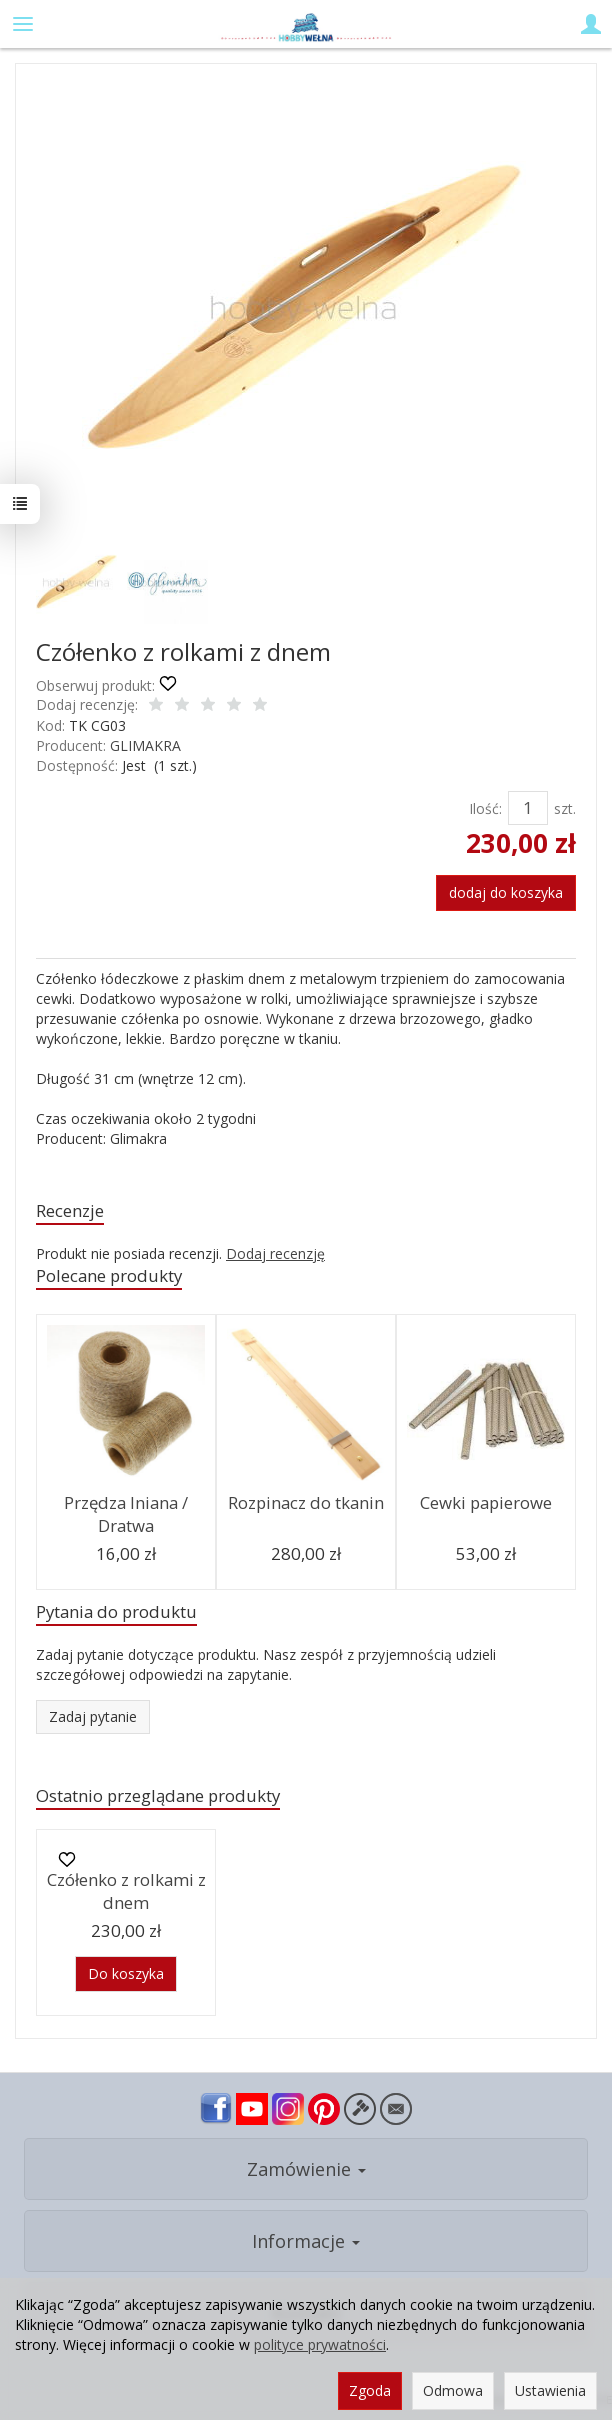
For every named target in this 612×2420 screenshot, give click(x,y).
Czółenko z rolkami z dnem (126, 1891)
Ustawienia (550, 2390)
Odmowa (453, 2390)
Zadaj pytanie (93, 1716)
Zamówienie (306, 2169)
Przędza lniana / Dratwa (126, 1514)
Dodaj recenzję (275, 1253)
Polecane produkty (109, 1275)
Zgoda (370, 2390)
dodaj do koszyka (506, 892)
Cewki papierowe (486, 1502)
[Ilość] (528, 808)
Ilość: (485, 808)
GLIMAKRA (145, 745)
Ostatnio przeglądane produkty (158, 1795)
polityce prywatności (320, 2344)
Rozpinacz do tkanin (306, 1502)
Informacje (306, 2241)
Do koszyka (126, 1973)
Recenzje (70, 1210)
